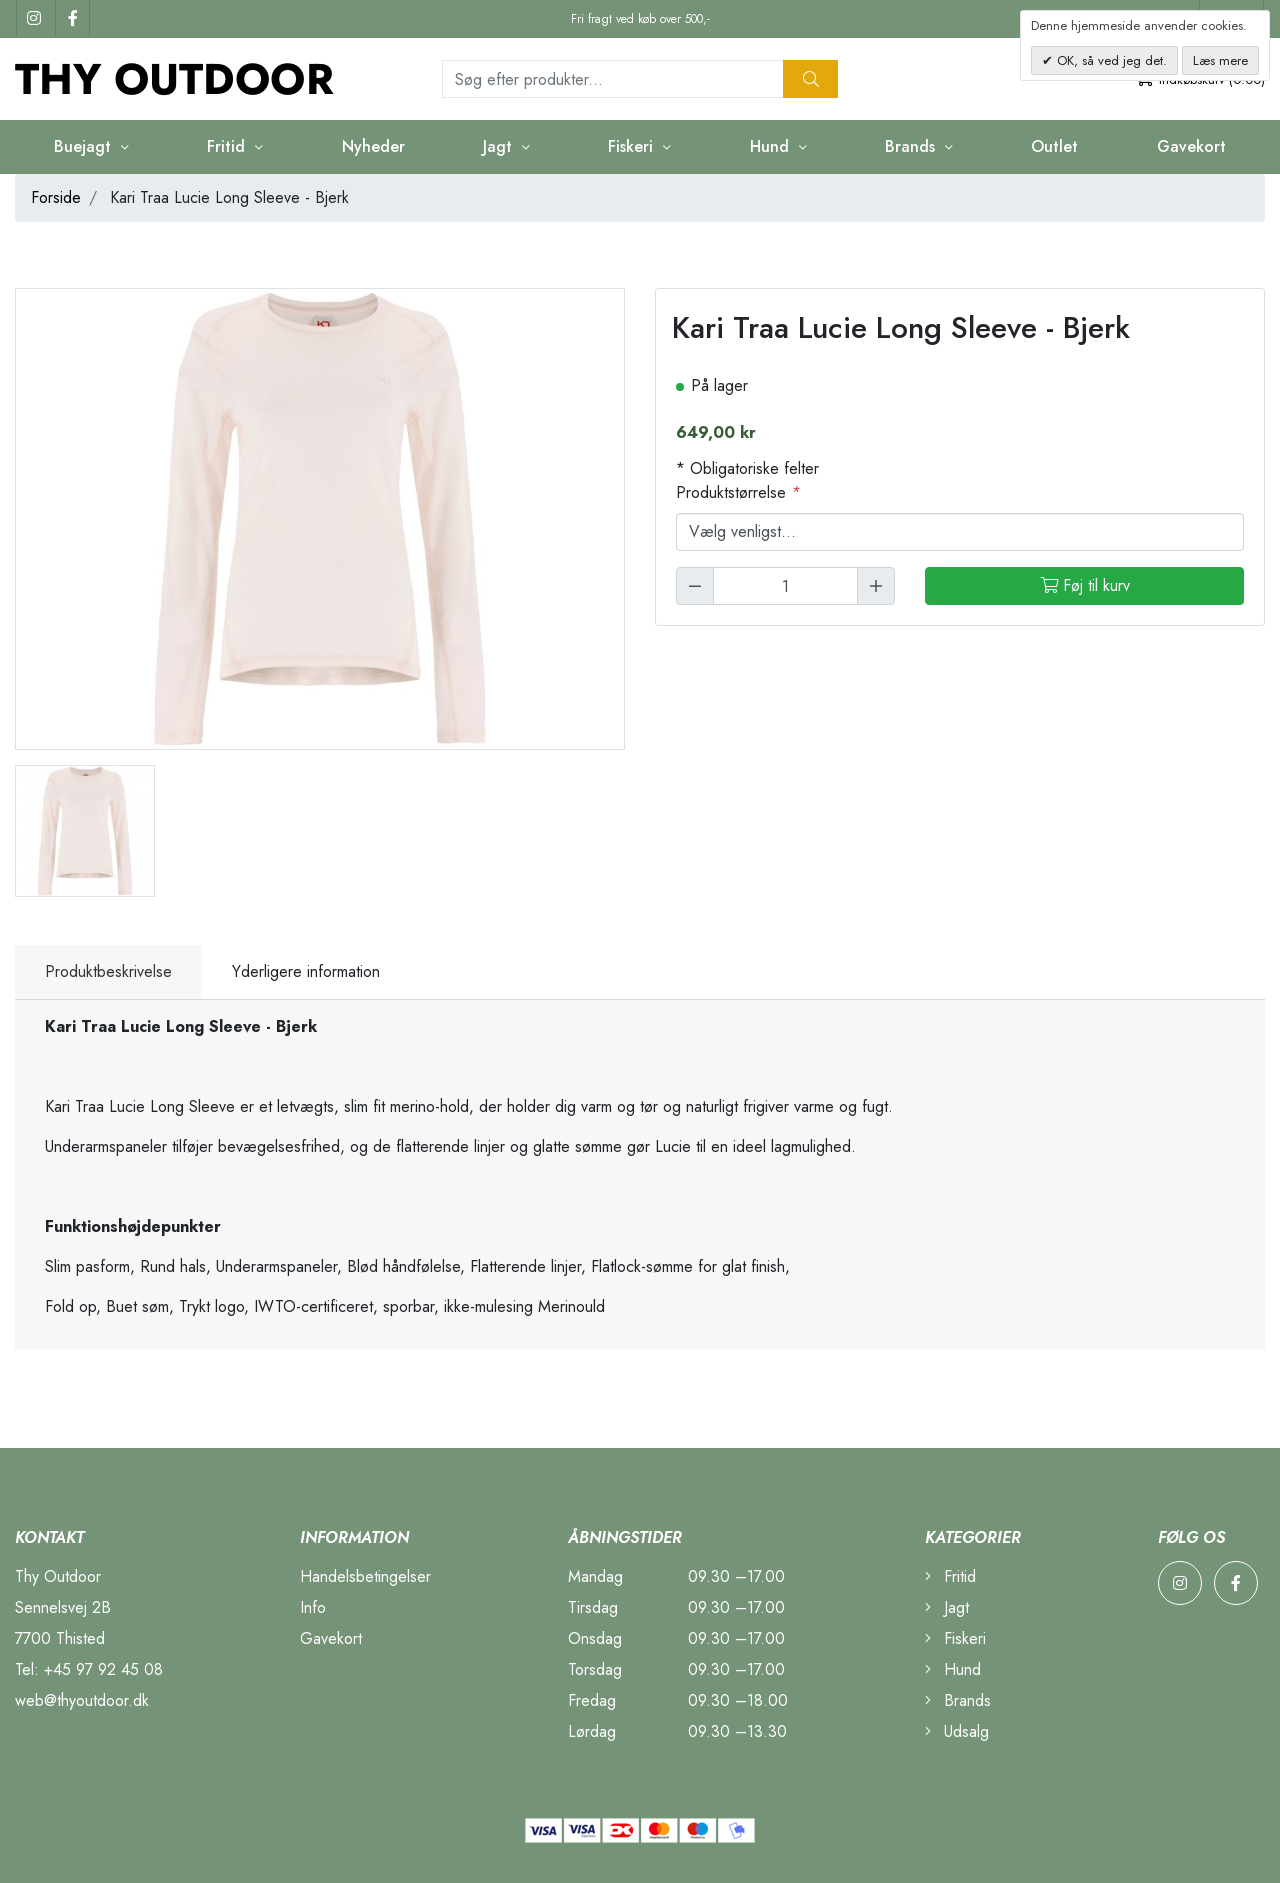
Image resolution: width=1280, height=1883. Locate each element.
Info (313, 1607)
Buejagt (85, 146)
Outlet (1054, 146)
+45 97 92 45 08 (103, 1669)
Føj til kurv (1085, 585)
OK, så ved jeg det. (1110, 60)
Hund (772, 146)
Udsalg (957, 1731)
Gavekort (1191, 146)
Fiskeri (633, 146)
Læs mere (1220, 60)
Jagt (500, 146)
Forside (56, 197)
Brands (912, 146)
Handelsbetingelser (365, 1576)
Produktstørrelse (738, 492)
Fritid (228, 146)
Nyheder (373, 146)
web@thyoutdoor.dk (82, 1700)
